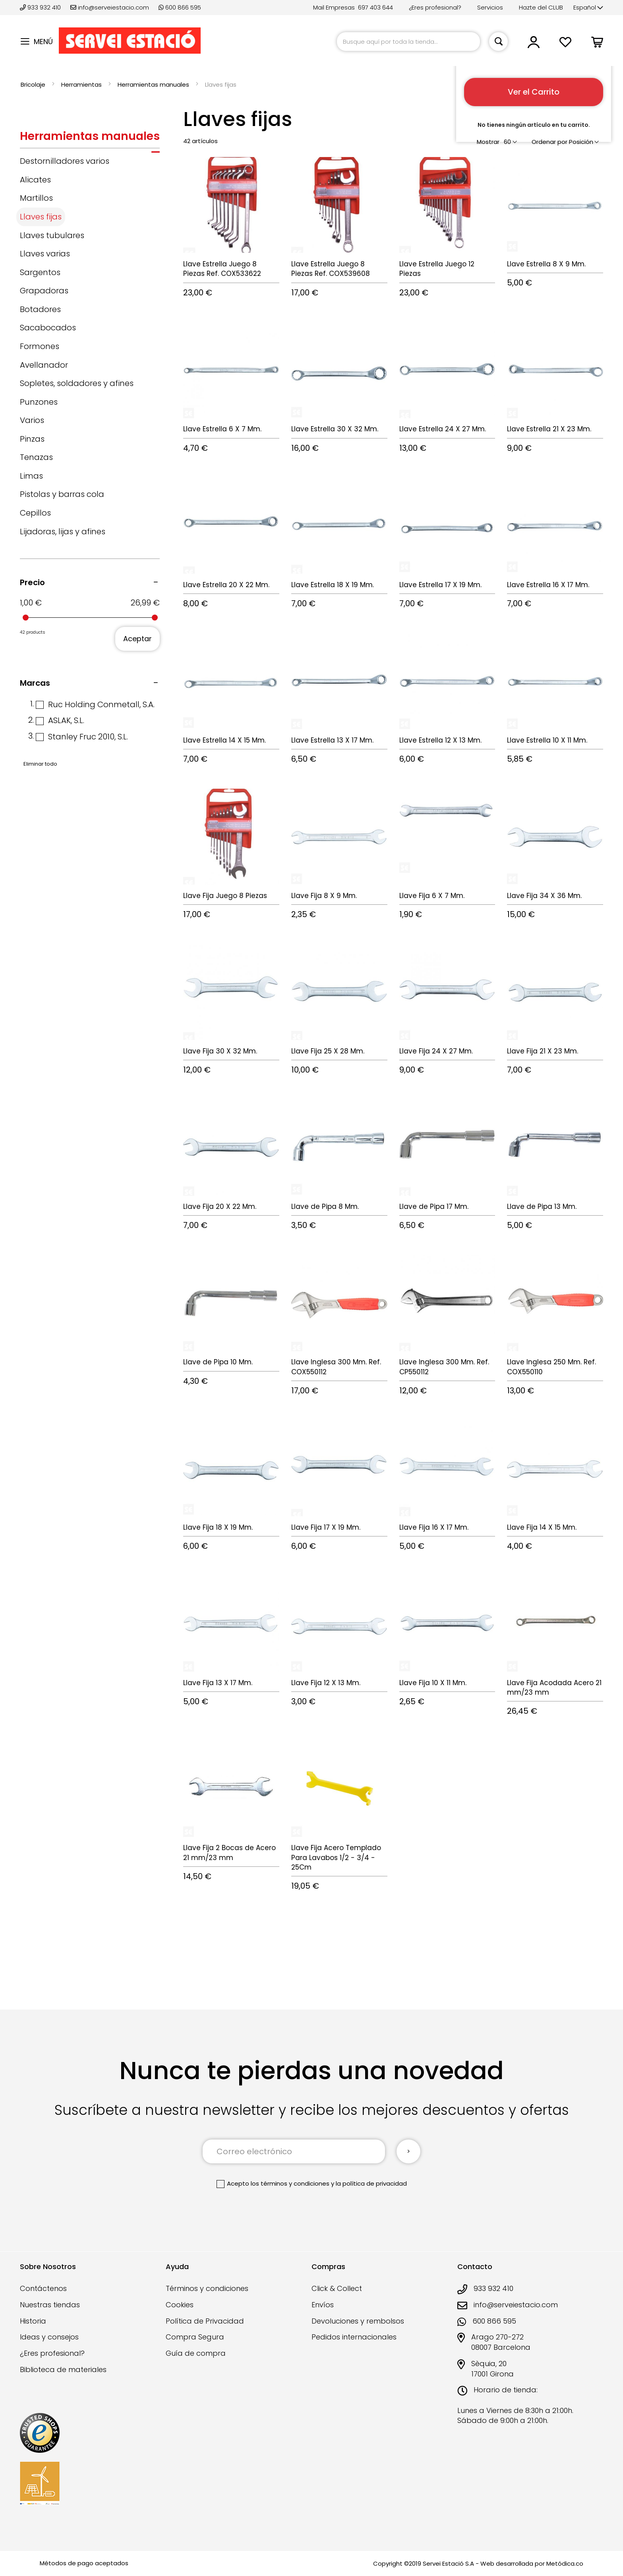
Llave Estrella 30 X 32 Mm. (334, 429)
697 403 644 (375, 7)
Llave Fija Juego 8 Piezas (225, 895)
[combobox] (408, 41)
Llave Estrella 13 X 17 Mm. (332, 740)
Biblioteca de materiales (63, 2369)
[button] (588, 7)
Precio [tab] (32, 582)
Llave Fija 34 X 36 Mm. (544, 895)
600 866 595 (180, 7)
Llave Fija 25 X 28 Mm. (327, 1051)
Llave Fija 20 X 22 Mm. (219, 1206)
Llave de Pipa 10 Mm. (218, 1362)
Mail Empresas (334, 7)
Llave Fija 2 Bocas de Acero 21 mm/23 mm (229, 1852)
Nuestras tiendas (50, 2305)
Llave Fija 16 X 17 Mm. (433, 1527)
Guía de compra (196, 2353)
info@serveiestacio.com (109, 7)
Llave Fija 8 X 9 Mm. (324, 895)
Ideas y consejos (49, 2337)
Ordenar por (549, 142)
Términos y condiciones (207, 2288)
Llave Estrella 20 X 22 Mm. (226, 585)
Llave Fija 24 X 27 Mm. (436, 1051)
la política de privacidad (371, 2183)
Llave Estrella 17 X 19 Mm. (440, 585)
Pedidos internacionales (354, 2337)
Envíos (323, 2305)
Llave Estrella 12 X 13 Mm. (440, 740)
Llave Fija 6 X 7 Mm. (431, 895)
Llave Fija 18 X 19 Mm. (218, 1527)
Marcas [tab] (35, 683)
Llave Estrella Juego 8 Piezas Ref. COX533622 (222, 268)
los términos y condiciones (290, 2183)
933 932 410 (41, 7)
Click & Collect (337, 2288)
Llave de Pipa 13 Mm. (542, 1206)
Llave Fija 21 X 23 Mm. (542, 1051)
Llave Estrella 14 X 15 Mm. (224, 740)
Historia (33, 2321)
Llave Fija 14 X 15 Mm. (542, 1527)
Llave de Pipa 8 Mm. (325, 1206)
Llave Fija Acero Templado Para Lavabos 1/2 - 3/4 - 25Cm (336, 1857)
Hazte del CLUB (541, 7)
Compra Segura (195, 2337)
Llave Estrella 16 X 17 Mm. (548, 585)
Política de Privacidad (205, 2321)
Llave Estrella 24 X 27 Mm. (442, 429)
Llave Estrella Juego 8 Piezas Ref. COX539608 (330, 268)
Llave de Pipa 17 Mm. (433, 1206)
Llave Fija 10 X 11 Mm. (432, 1683)
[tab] (90, 138)
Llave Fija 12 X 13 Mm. (325, 1683)
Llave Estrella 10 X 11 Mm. (547, 740)
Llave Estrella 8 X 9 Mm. (546, 264)
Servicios (490, 7)
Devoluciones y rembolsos (358, 2321)
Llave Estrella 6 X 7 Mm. (222, 429)
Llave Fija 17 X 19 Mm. (325, 1527)
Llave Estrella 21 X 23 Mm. (549, 429)
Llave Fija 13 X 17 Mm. (217, 1683)
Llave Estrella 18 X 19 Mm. (332, 585)
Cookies (179, 2305)
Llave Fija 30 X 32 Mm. (220, 1051)
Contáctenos (43, 2288)
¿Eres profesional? (435, 7)
